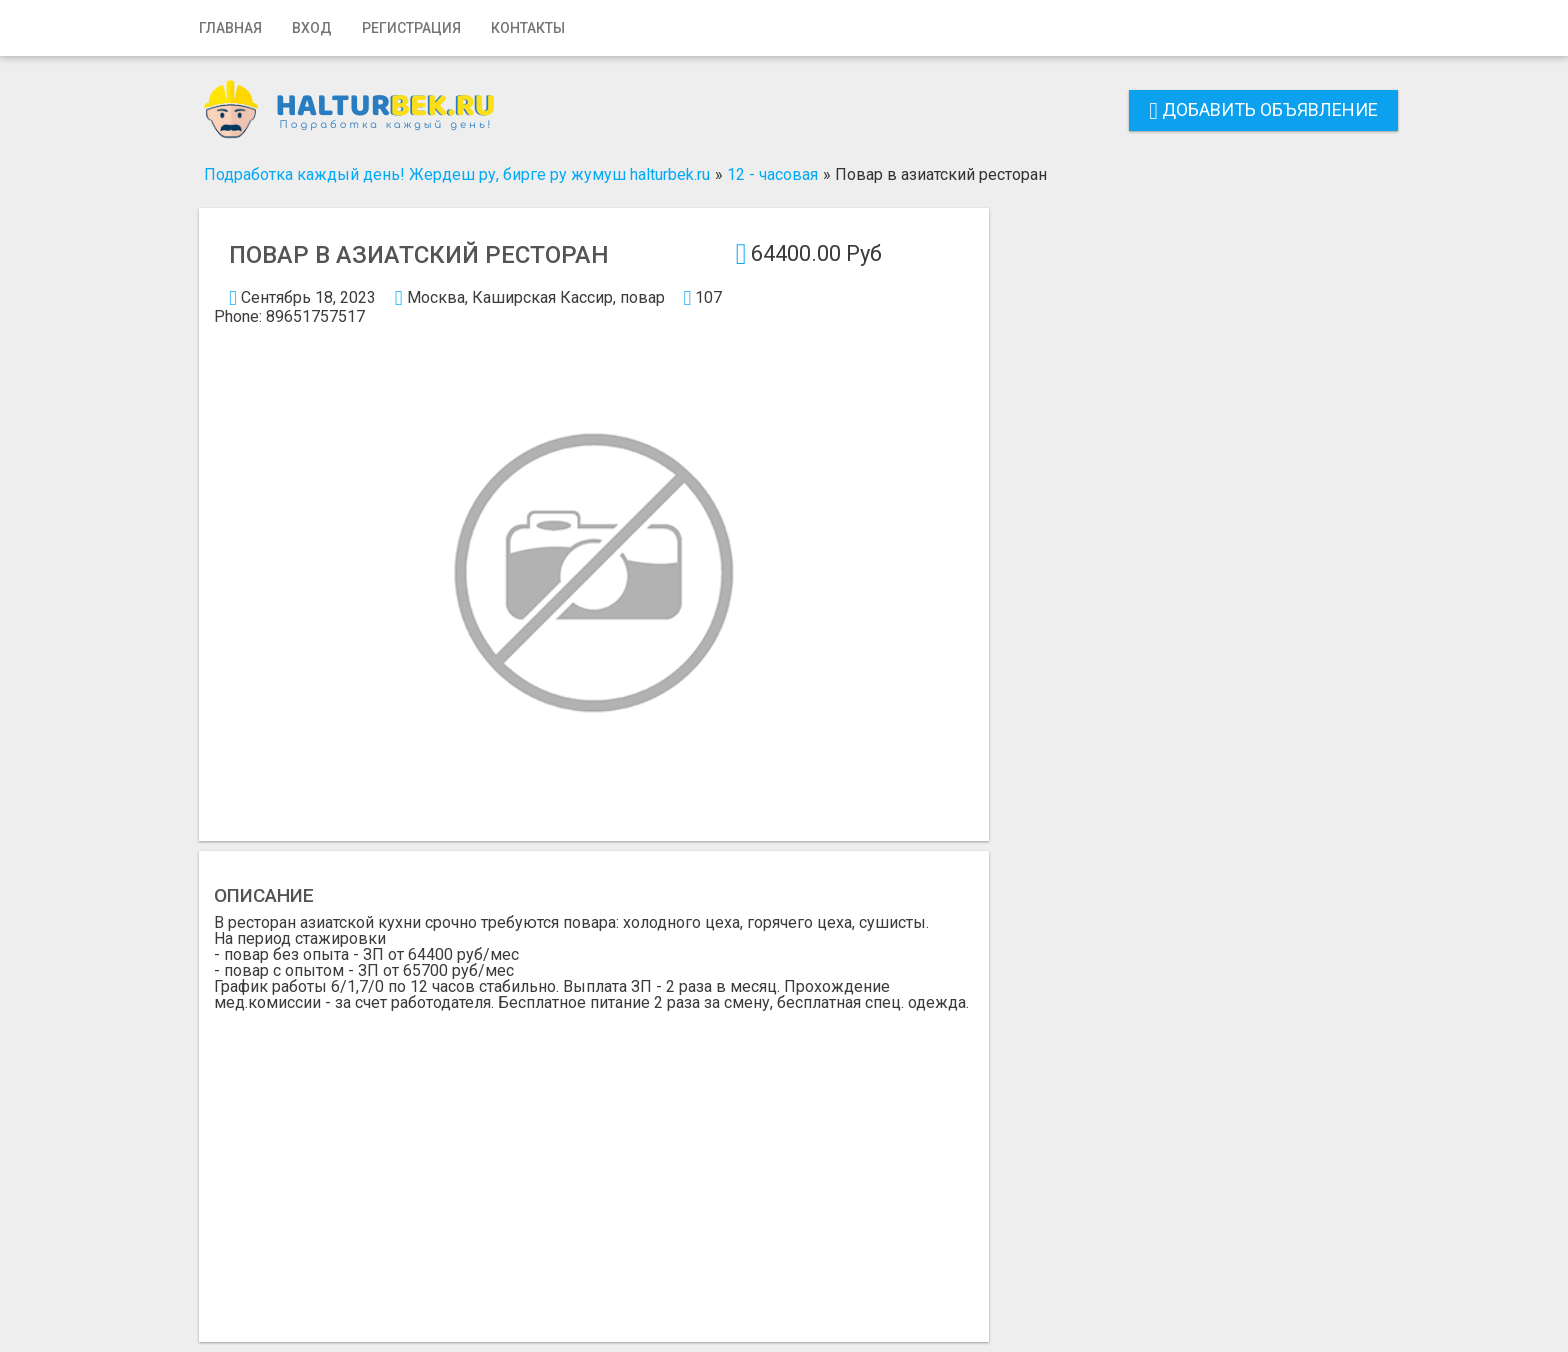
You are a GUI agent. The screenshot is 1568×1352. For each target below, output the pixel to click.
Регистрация (411, 28)
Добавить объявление (1263, 109)
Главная (230, 28)
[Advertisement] (594, 1161)
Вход (312, 28)
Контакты (528, 28)
